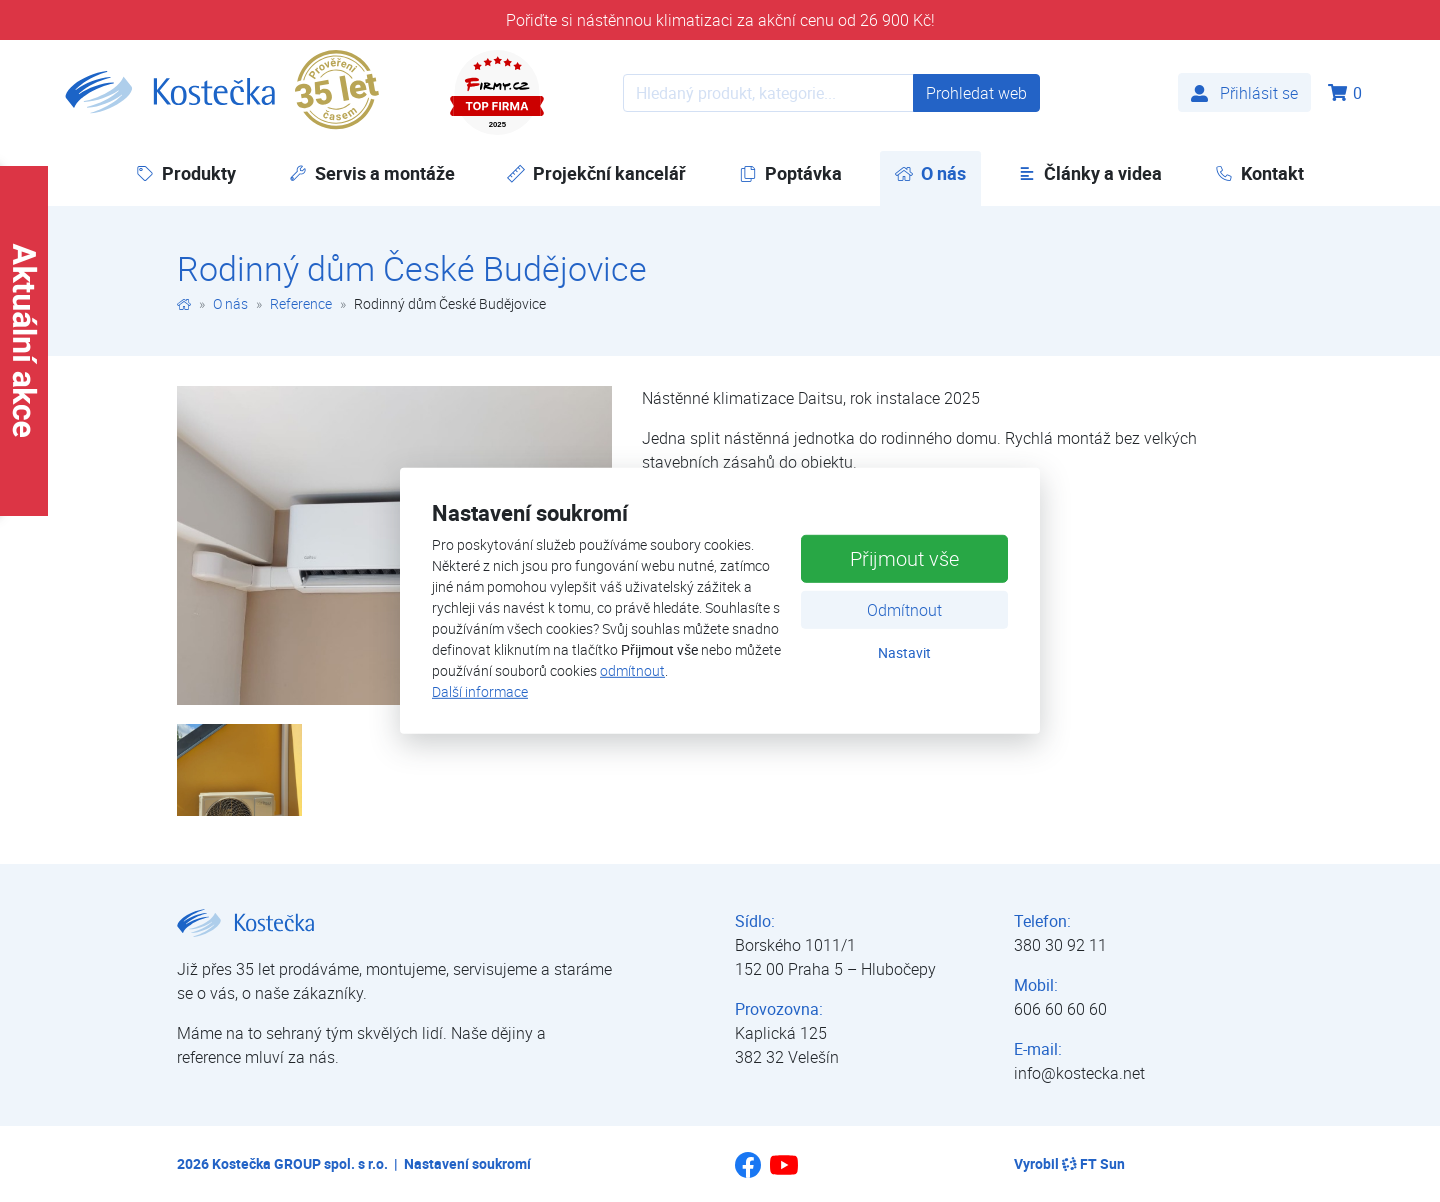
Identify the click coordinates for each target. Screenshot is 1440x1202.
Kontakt (1259, 173)
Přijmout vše (904, 557)
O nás (230, 303)
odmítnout (632, 670)
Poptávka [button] (790, 173)
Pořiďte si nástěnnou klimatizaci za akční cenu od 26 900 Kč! (720, 20)
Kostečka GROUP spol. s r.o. (300, 1163)
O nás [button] (938, 172)
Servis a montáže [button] (372, 173)
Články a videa (1090, 173)
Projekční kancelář (596, 173)
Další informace (480, 691)
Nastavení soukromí (467, 1163)
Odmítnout (904, 609)
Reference (301, 303)
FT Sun (1093, 1163)
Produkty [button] (186, 173)
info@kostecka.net (1079, 1073)
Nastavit (904, 651)
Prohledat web (976, 93)
